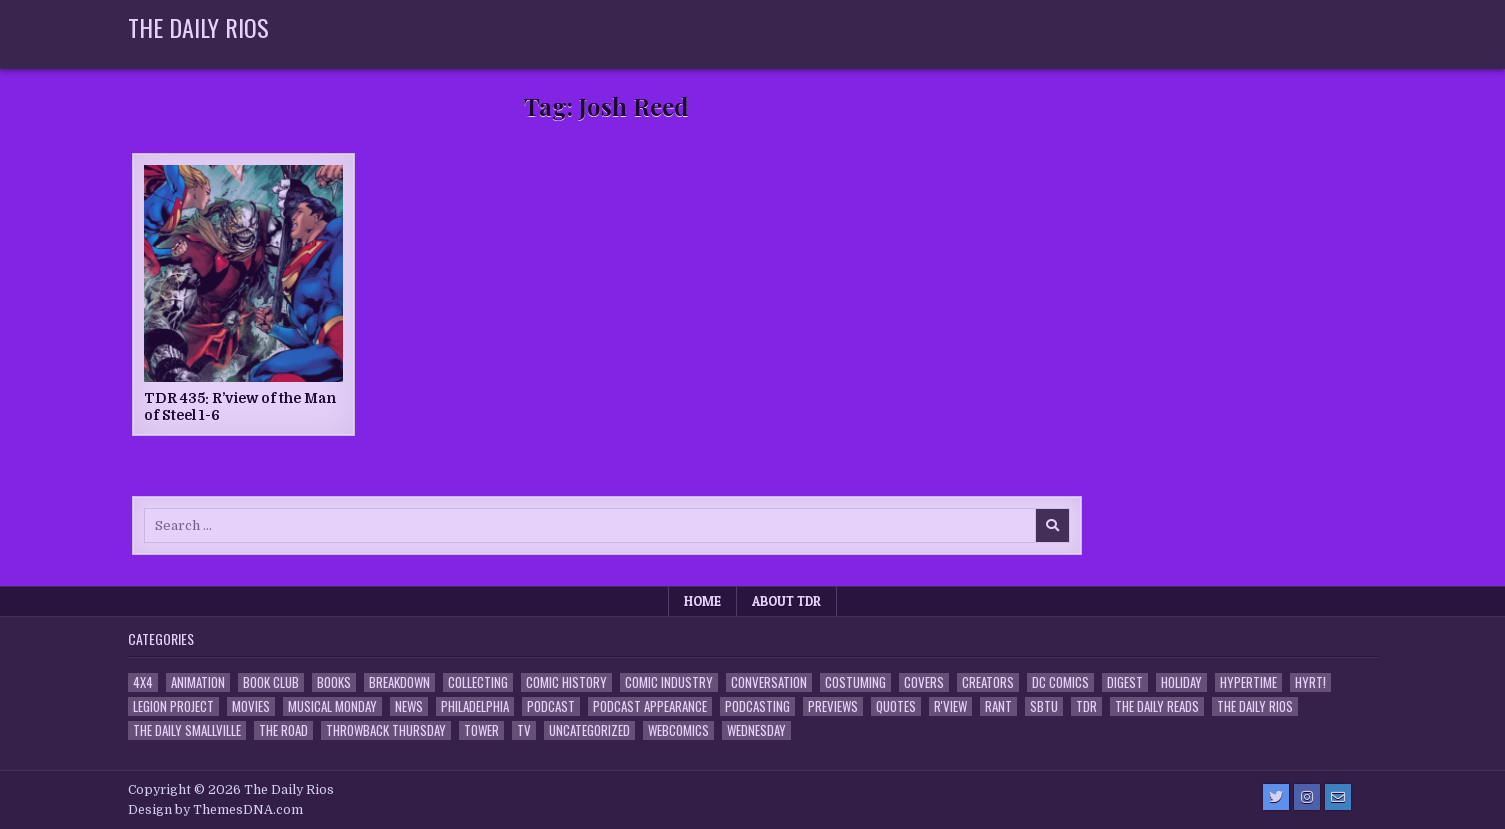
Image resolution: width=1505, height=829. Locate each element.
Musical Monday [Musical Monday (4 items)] (332, 706)
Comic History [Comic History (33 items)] (566, 682)
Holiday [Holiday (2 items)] (1181, 682)
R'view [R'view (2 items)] (950, 706)
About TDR (786, 601)
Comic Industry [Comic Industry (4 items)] (669, 682)
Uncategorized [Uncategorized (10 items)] (589, 730)
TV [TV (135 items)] (524, 730)
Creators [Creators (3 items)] (988, 682)
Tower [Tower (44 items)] (481, 730)
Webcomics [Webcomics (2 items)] (678, 730)
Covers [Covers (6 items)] (924, 682)
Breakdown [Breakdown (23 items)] (399, 682)
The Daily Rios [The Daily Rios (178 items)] (1255, 706)
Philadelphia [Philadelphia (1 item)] (475, 706)
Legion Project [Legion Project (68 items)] (173, 706)
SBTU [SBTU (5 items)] (1044, 706)
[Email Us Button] (1338, 797)
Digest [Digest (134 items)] (1125, 682)
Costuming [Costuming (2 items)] (855, 682)
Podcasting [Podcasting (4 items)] (757, 706)
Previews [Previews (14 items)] (833, 706)
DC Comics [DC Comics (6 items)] (1060, 682)
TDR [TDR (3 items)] (1086, 706)
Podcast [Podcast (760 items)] (551, 706)
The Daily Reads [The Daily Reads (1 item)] (1157, 706)
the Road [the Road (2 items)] (283, 730)
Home (702, 601)
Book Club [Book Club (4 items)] (271, 682)
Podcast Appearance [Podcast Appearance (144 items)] (650, 706)
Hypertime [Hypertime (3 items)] (1248, 682)
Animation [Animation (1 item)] (198, 682)
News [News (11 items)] (409, 706)
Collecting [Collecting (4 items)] (478, 682)
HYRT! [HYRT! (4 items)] (1310, 682)
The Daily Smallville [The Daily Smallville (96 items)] (187, 730)
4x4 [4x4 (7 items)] (143, 682)
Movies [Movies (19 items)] (251, 706)
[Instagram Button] (1307, 797)
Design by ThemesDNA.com (215, 810)
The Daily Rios (198, 27)
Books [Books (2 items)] (334, 682)
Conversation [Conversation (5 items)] (769, 682)
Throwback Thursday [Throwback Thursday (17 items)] (386, 730)
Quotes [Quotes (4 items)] (896, 706)
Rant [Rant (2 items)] (998, 706)
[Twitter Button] (1276, 797)
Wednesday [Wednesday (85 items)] (756, 730)
